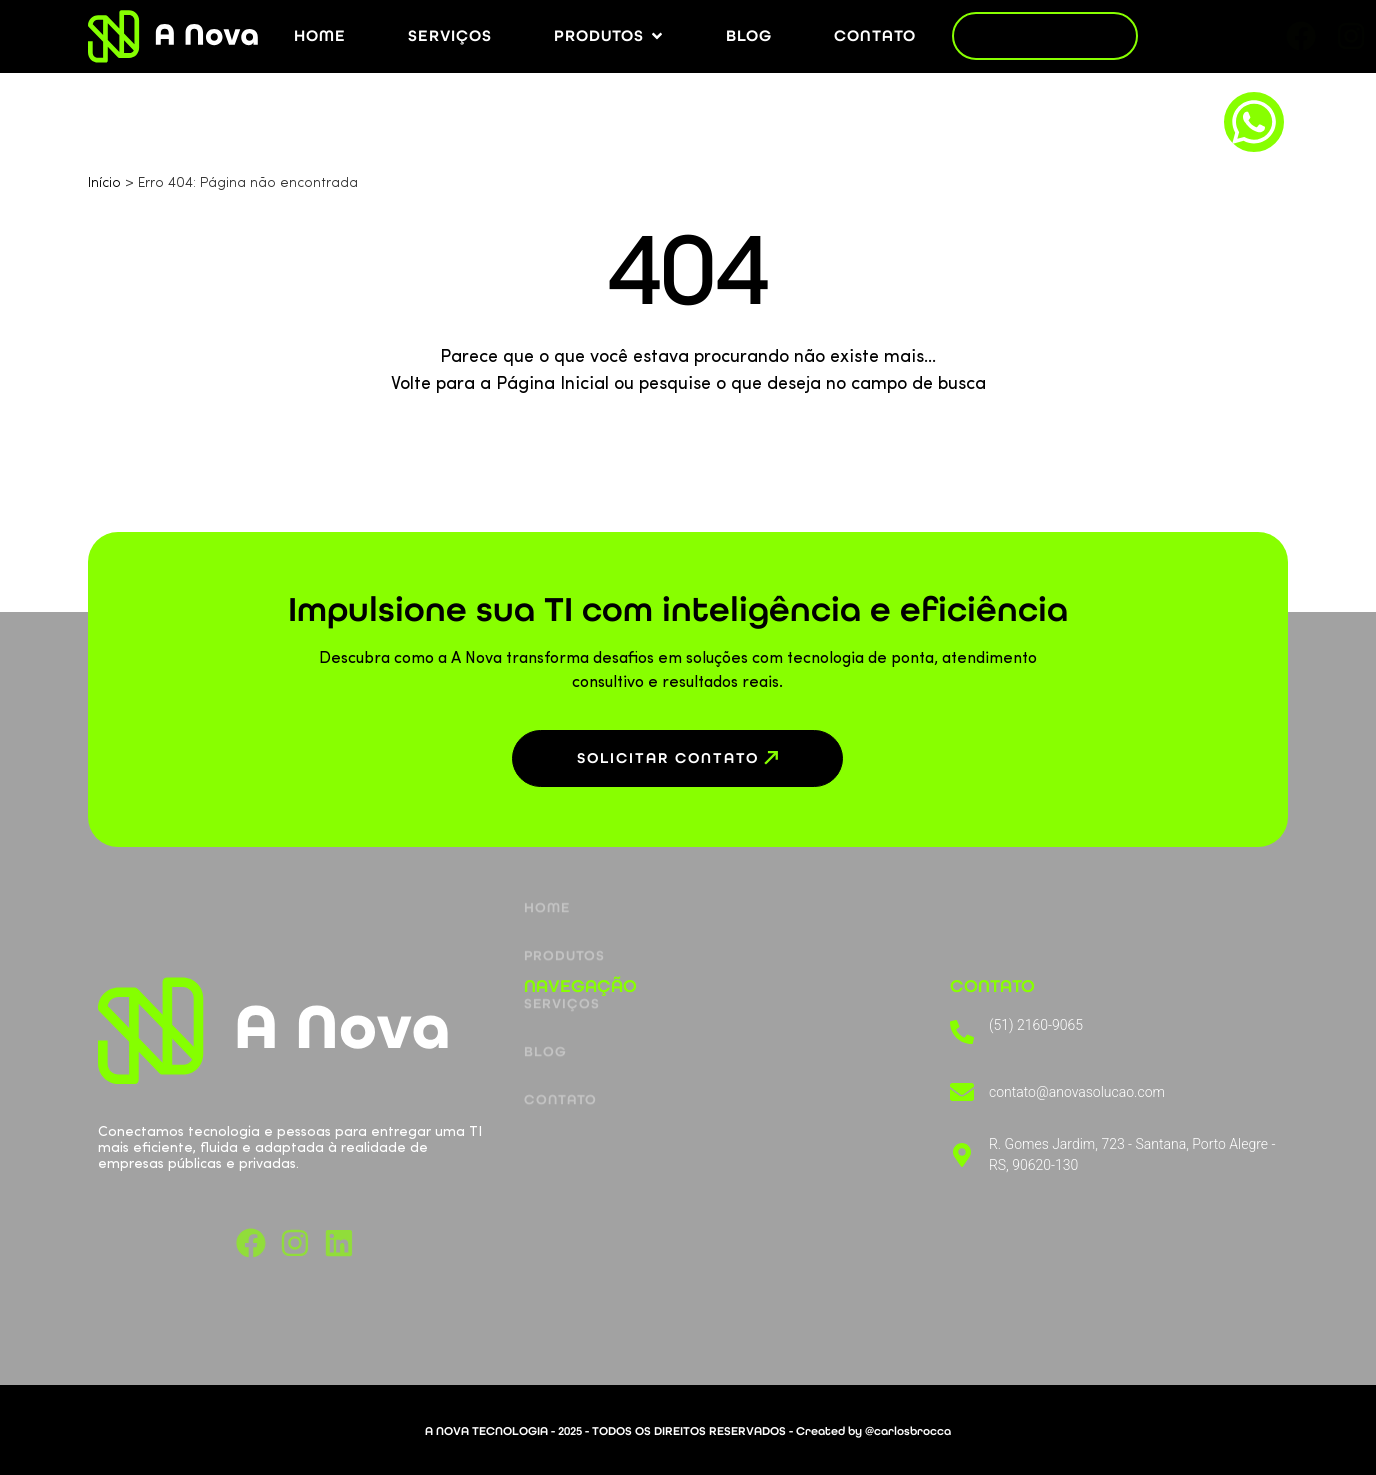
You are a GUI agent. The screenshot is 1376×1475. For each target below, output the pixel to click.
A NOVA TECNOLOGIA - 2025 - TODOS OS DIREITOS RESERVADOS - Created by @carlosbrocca (688, 1431)
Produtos (564, 910)
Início (104, 183)
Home (547, 862)
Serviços (562, 958)
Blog (545, 1006)
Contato (560, 1054)
